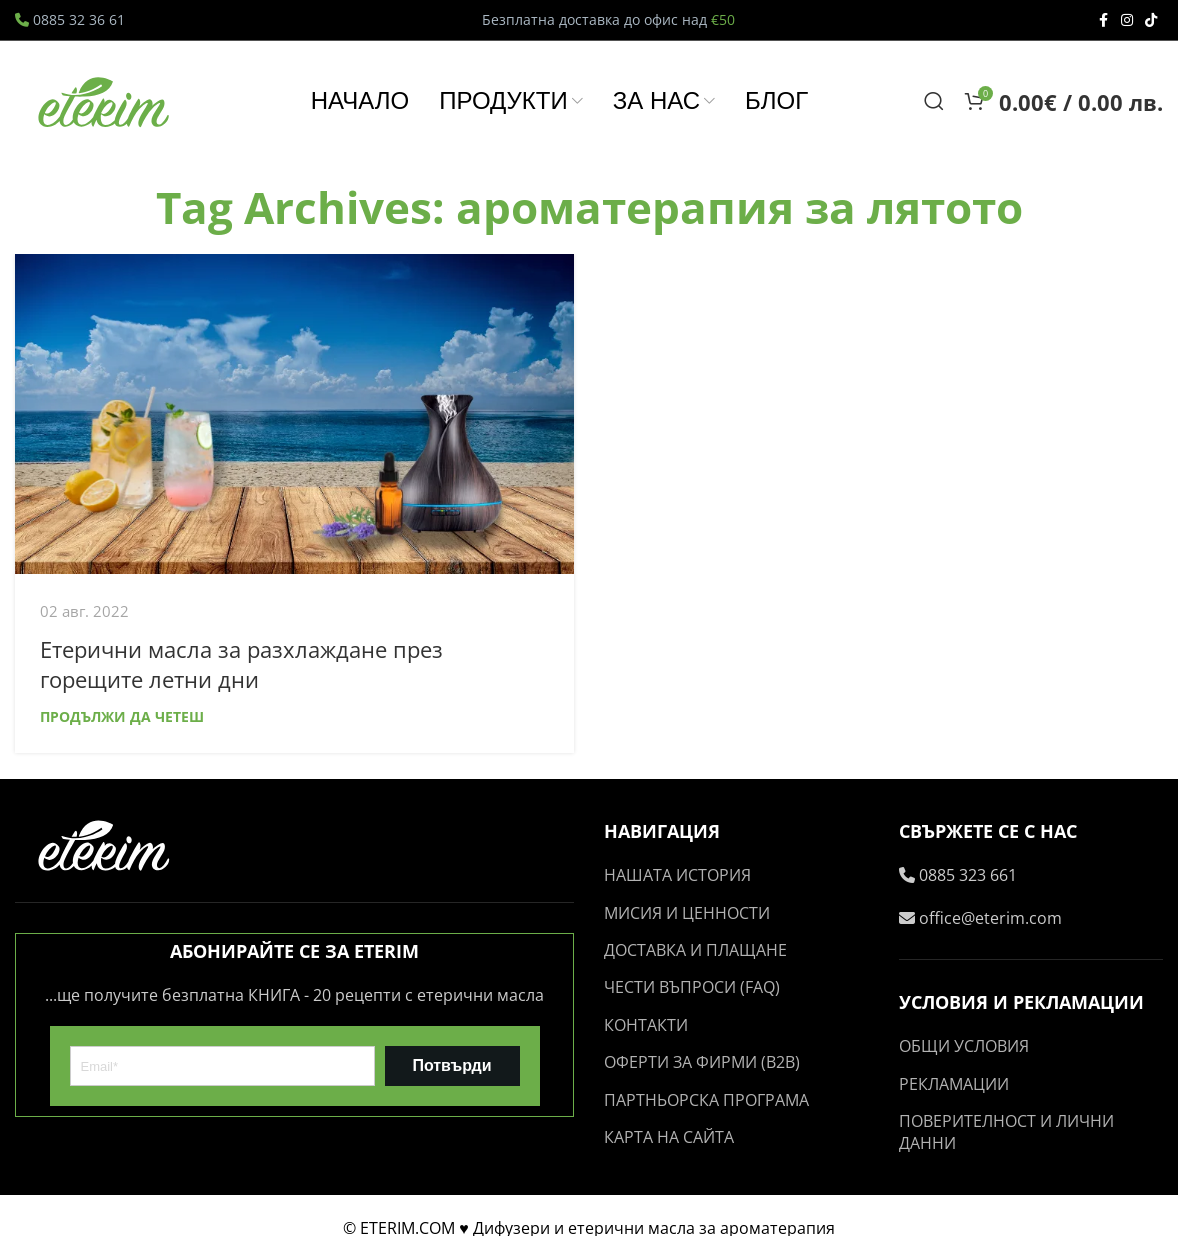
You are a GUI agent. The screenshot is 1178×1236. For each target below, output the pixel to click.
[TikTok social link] (1151, 20)
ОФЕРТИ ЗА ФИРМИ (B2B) (702, 1062)
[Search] (934, 101)
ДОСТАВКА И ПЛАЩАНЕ (695, 950)
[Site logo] (105, 99)
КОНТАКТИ (646, 1025)
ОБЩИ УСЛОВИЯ (964, 1046)
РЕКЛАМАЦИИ (954, 1084)
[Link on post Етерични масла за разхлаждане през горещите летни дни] (294, 414)
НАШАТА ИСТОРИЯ (677, 875)
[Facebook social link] (1103, 20)
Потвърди (451, 1065)
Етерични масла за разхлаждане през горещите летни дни (241, 664)
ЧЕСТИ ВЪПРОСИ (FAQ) (692, 987)
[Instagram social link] (1127, 20)
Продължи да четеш (122, 716)
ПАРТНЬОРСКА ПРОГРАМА (706, 1100)
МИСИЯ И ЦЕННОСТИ (687, 913)
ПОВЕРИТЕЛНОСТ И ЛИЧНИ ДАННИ (1006, 1132)
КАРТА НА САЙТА (669, 1137)
